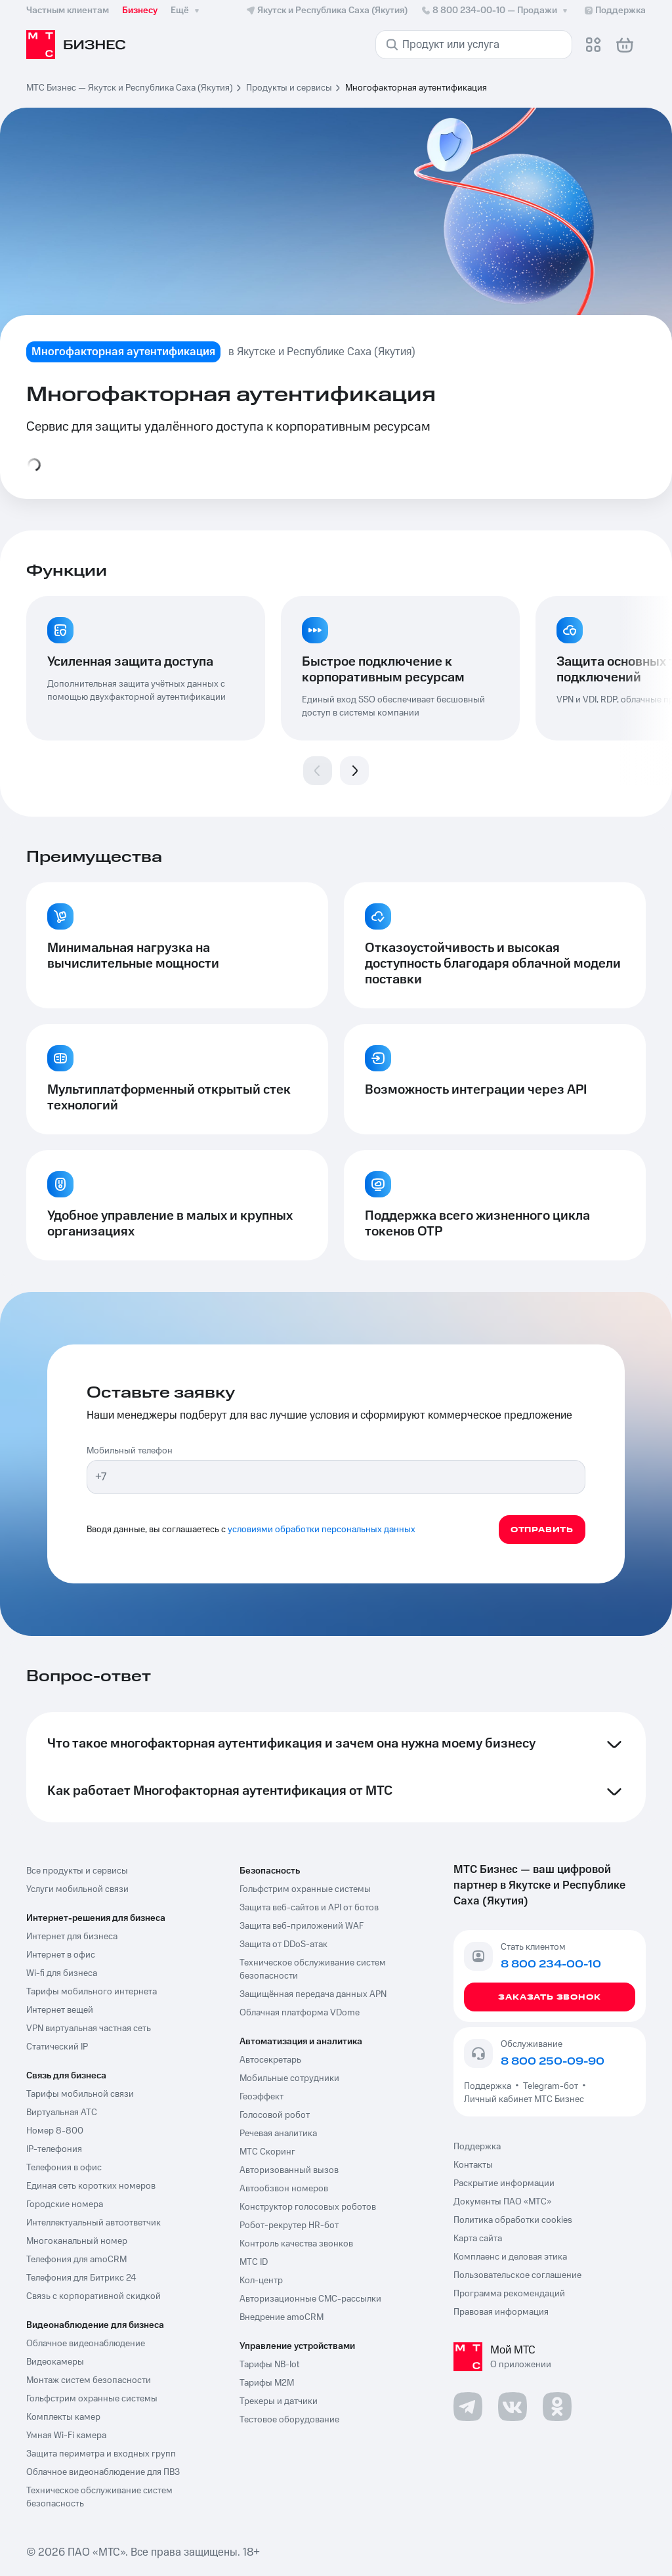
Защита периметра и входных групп (101, 2453)
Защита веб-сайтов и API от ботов (309, 1907)
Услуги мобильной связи (77, 1889)
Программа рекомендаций (509, 2293)
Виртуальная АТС (61, 2112)
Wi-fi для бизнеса (61, 1973)
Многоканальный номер (76, 2241)
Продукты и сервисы (289, 88)
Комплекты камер (63, 2417)
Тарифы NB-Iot (269, 2364)
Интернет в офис (60, 1955)
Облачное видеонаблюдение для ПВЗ (103, 2472)
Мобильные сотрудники (289, 2078)
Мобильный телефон (130, 1450)
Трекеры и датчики (279, 2401)
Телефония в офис (64, 2167)
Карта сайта (477, 2238)
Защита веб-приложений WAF (302, 1926)
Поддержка (489, 2086)
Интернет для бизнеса (71, 1936)
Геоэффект (262, 2096)
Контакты (473, 2165)
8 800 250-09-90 (552, 2061)
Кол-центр (261, 2280)
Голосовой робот (275, 2115)
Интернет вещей (59, 2010)
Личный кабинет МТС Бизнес (524, 2099)
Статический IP (57, 2046)
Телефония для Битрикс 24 (81, 2278)
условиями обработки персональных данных (321, 1529)
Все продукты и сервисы (77, 1871)
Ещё (186, 10)
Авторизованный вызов (289, 2170)
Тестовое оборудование (289, 2419)
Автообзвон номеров (284, 2188)
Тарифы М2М (267, 2383)
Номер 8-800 (54, 2130)
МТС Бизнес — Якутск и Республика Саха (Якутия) (129, 88)
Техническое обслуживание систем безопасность (99, 2497)
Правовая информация (501, 2312)
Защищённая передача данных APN (313, 1994)
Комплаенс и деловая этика (510, 2257)
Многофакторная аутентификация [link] (416, 88)
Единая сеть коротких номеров (91, 2186)
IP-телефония (54, 2149)
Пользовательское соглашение (517, 2275)
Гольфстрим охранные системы (92, 2398)
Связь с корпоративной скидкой (93, 2296)
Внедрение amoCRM (282, 2317)
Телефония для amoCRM (76, 2259)
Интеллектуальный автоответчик (93, 2222)
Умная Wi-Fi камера (66, 2435)
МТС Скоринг (267, 2151)
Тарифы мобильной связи (80, 2094)
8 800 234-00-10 (495, 10)
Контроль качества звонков (296, 2243)
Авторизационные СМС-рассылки (310, 2299)
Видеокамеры (55, 2362)
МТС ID (254, 2262)
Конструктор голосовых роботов (308, 2207)
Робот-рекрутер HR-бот (289, 2225)
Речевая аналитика (278, 2133)
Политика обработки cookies (512, 2220)
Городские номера (64, 2204)
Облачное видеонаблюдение (85, 2343)
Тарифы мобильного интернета (91, 1991)
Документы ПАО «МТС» (502, 2201)
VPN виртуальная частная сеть (88, 2028)
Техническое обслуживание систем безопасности (313, 1969)
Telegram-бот (550, 2086)
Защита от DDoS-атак (283, 1944)
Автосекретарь (270, 2060)
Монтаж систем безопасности (88, 2380)
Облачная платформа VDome (300, 2012)
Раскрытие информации (504, 2183)
